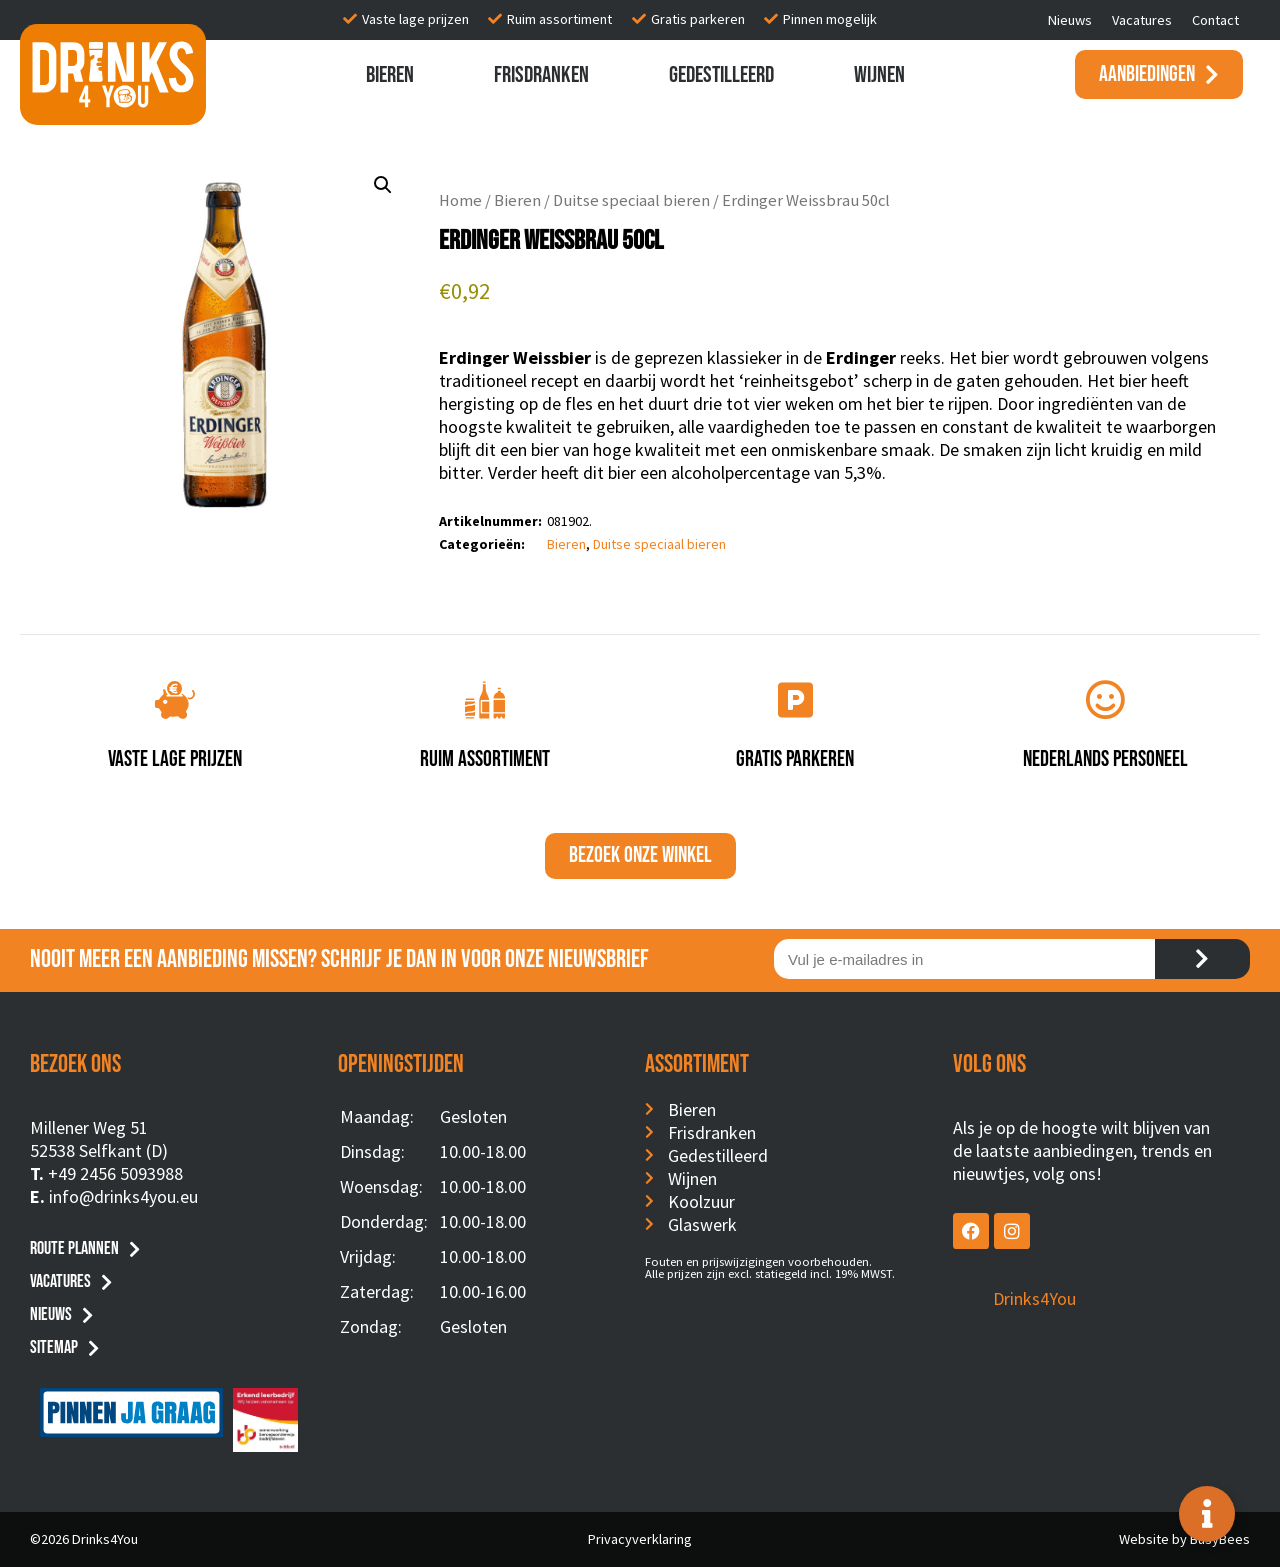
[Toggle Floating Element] (1207, 1514)
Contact (1215, 20)
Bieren (390, 75)
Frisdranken (541, 75)
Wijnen (879, 75)
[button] (383, 185)
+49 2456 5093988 (115, 1173)
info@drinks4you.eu (123, 1196)
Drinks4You (1034, 1298)
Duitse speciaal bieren (631, 200)
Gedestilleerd (721, 75)
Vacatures (1142, 20)
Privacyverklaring (640, 1539)
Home (460, 200)
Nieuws (1070, 20)
